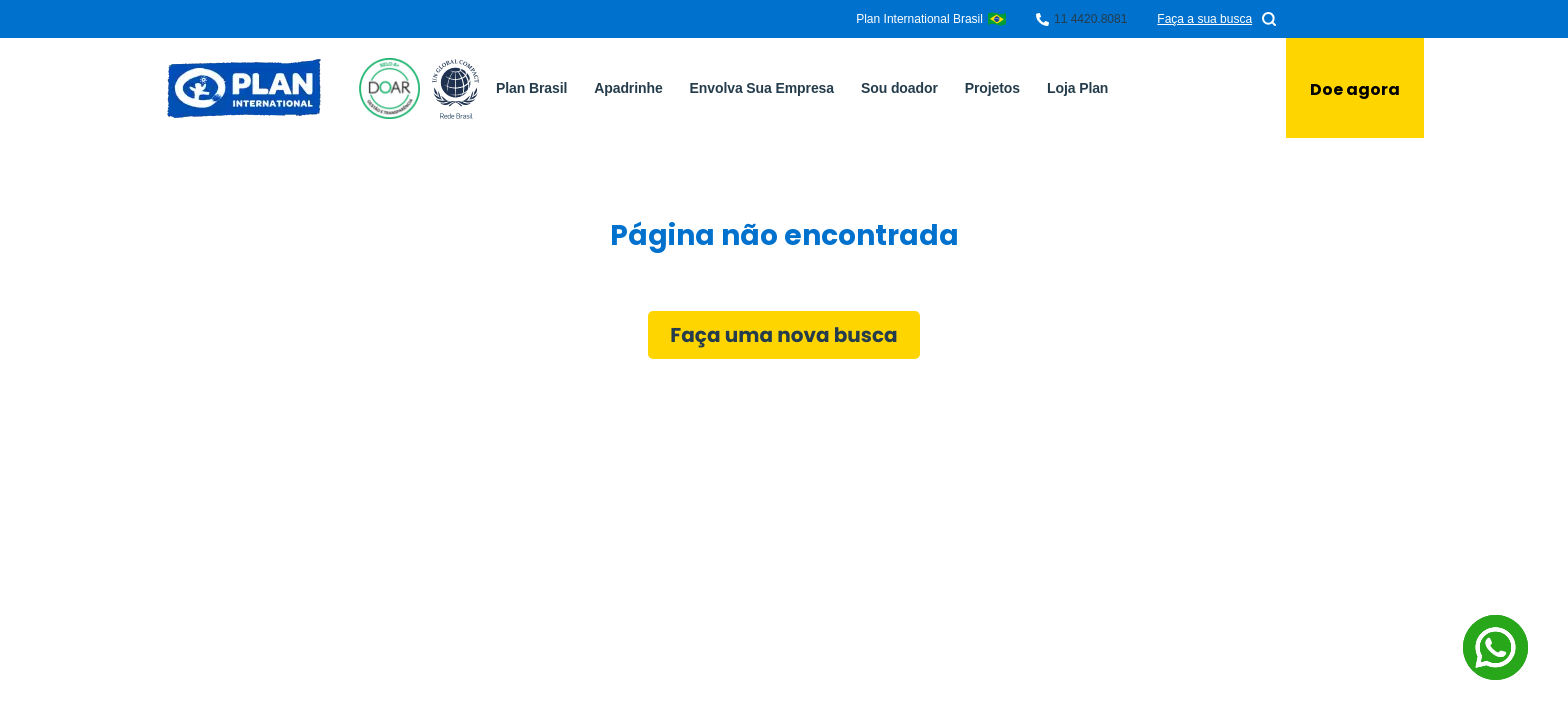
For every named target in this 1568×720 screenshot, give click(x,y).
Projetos (992, 88)
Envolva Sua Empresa (762, 88)
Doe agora (1355, 89)
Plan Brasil (531, 88)
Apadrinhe (628, 88)
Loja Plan (1077, 88)
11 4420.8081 (1090, 19)
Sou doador (899, 88)
